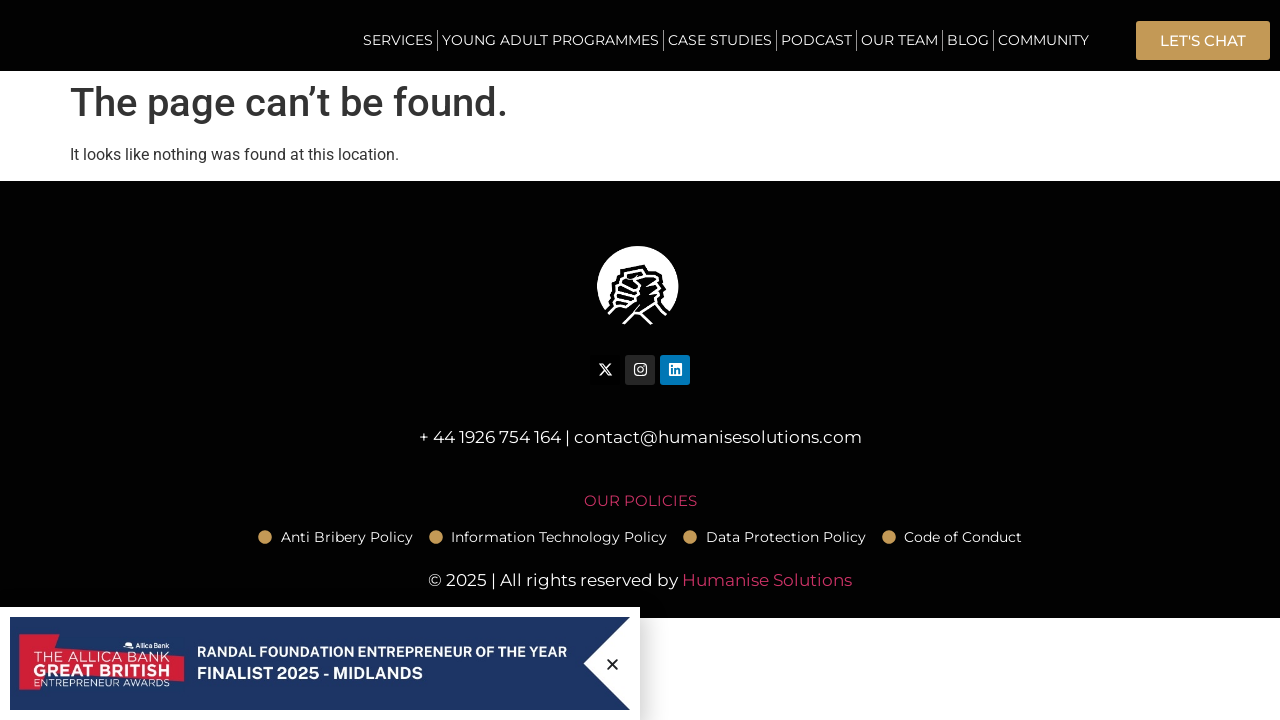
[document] (640, 360)
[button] (612, 664)
